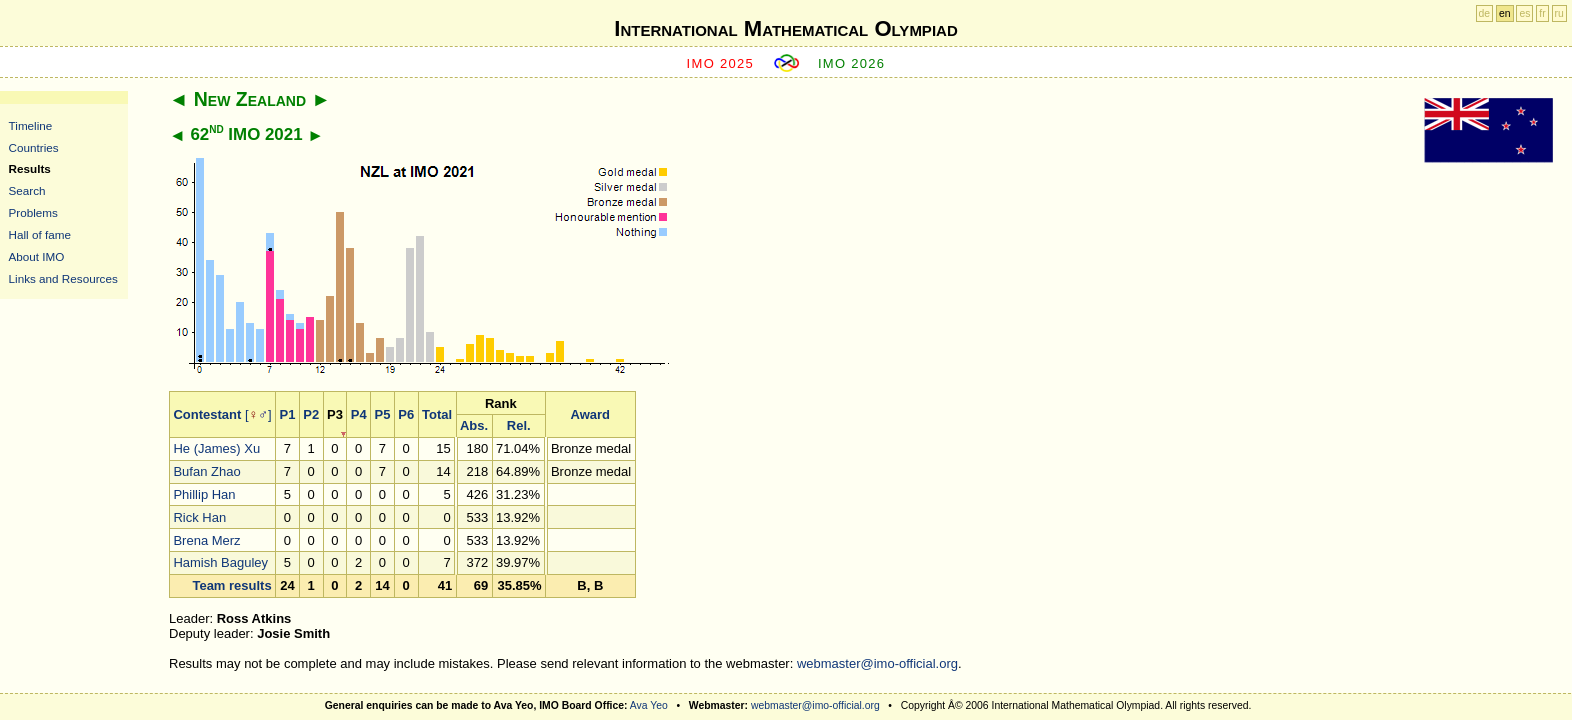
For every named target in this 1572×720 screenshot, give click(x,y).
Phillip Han (204, 494)
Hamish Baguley (220, 562)
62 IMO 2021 (246, 134)
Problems (33, 212)
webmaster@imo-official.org (877, 663)
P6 (406, 414)
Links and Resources (63, 278)
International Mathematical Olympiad (785, 28)
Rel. (519, 425)
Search (27, 190)
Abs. (474, 425)
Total (437, 414)
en (1505, 13)
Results (30, 168)
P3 (335, 414)
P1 (288, 414)
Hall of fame (40, 234)
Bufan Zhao (206, 471)
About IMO (37, 256)
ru (1559, 13)
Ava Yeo (649, 705)
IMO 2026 (852, 63)
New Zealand (250, 99)
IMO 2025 (721, 63)
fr (1542, 13)
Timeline (31, 125)
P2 (311, 414)
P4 (359, 414)
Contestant (207, 414)
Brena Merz (206, 540)
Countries (34, 147)
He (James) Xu (216, 448)
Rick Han (199, 517)
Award (591, 414)
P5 (383, 414)
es (1524, 13)
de (1485, 13)
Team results (231, 585)
